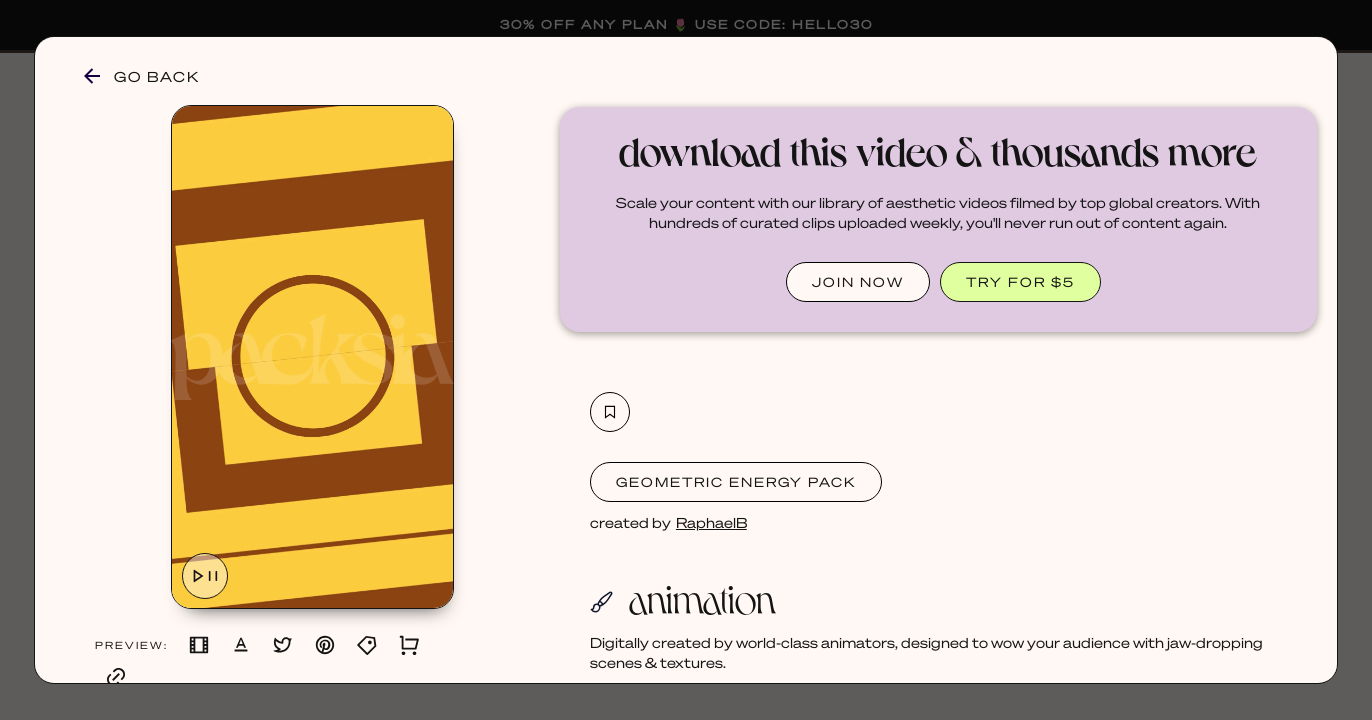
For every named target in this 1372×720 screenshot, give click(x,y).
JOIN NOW (858, 281)
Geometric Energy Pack (736, 481)
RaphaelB (711, 522)
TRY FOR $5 (1020, 281)
